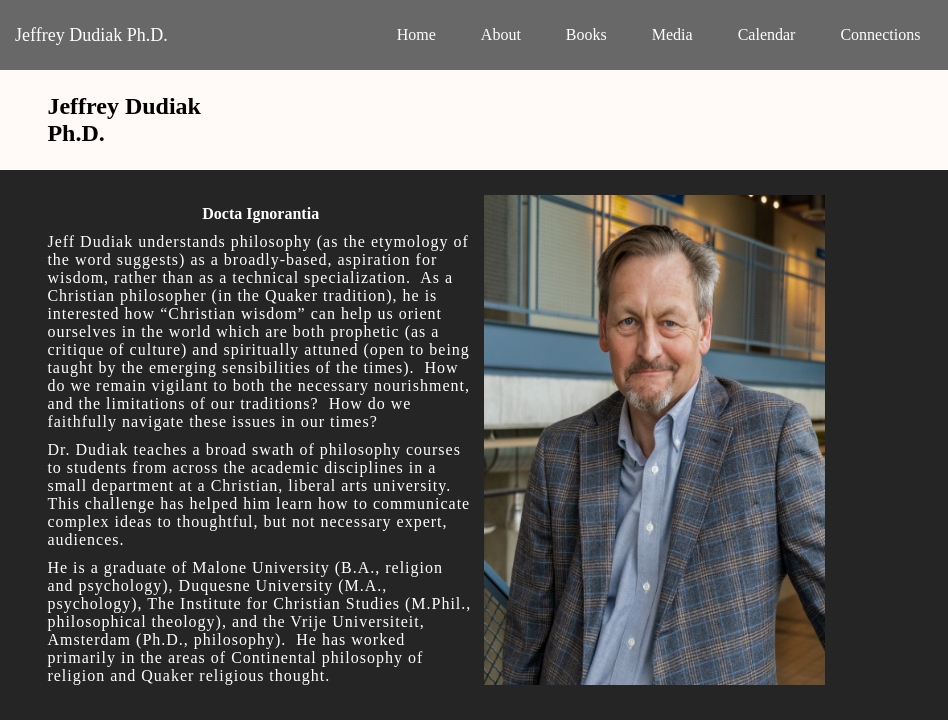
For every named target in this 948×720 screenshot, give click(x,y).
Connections (880, 34)
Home (416, 34)
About (501, 34)
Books (586, 34)
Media (672, 34)
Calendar (767, 34)
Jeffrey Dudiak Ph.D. (91, 35)
